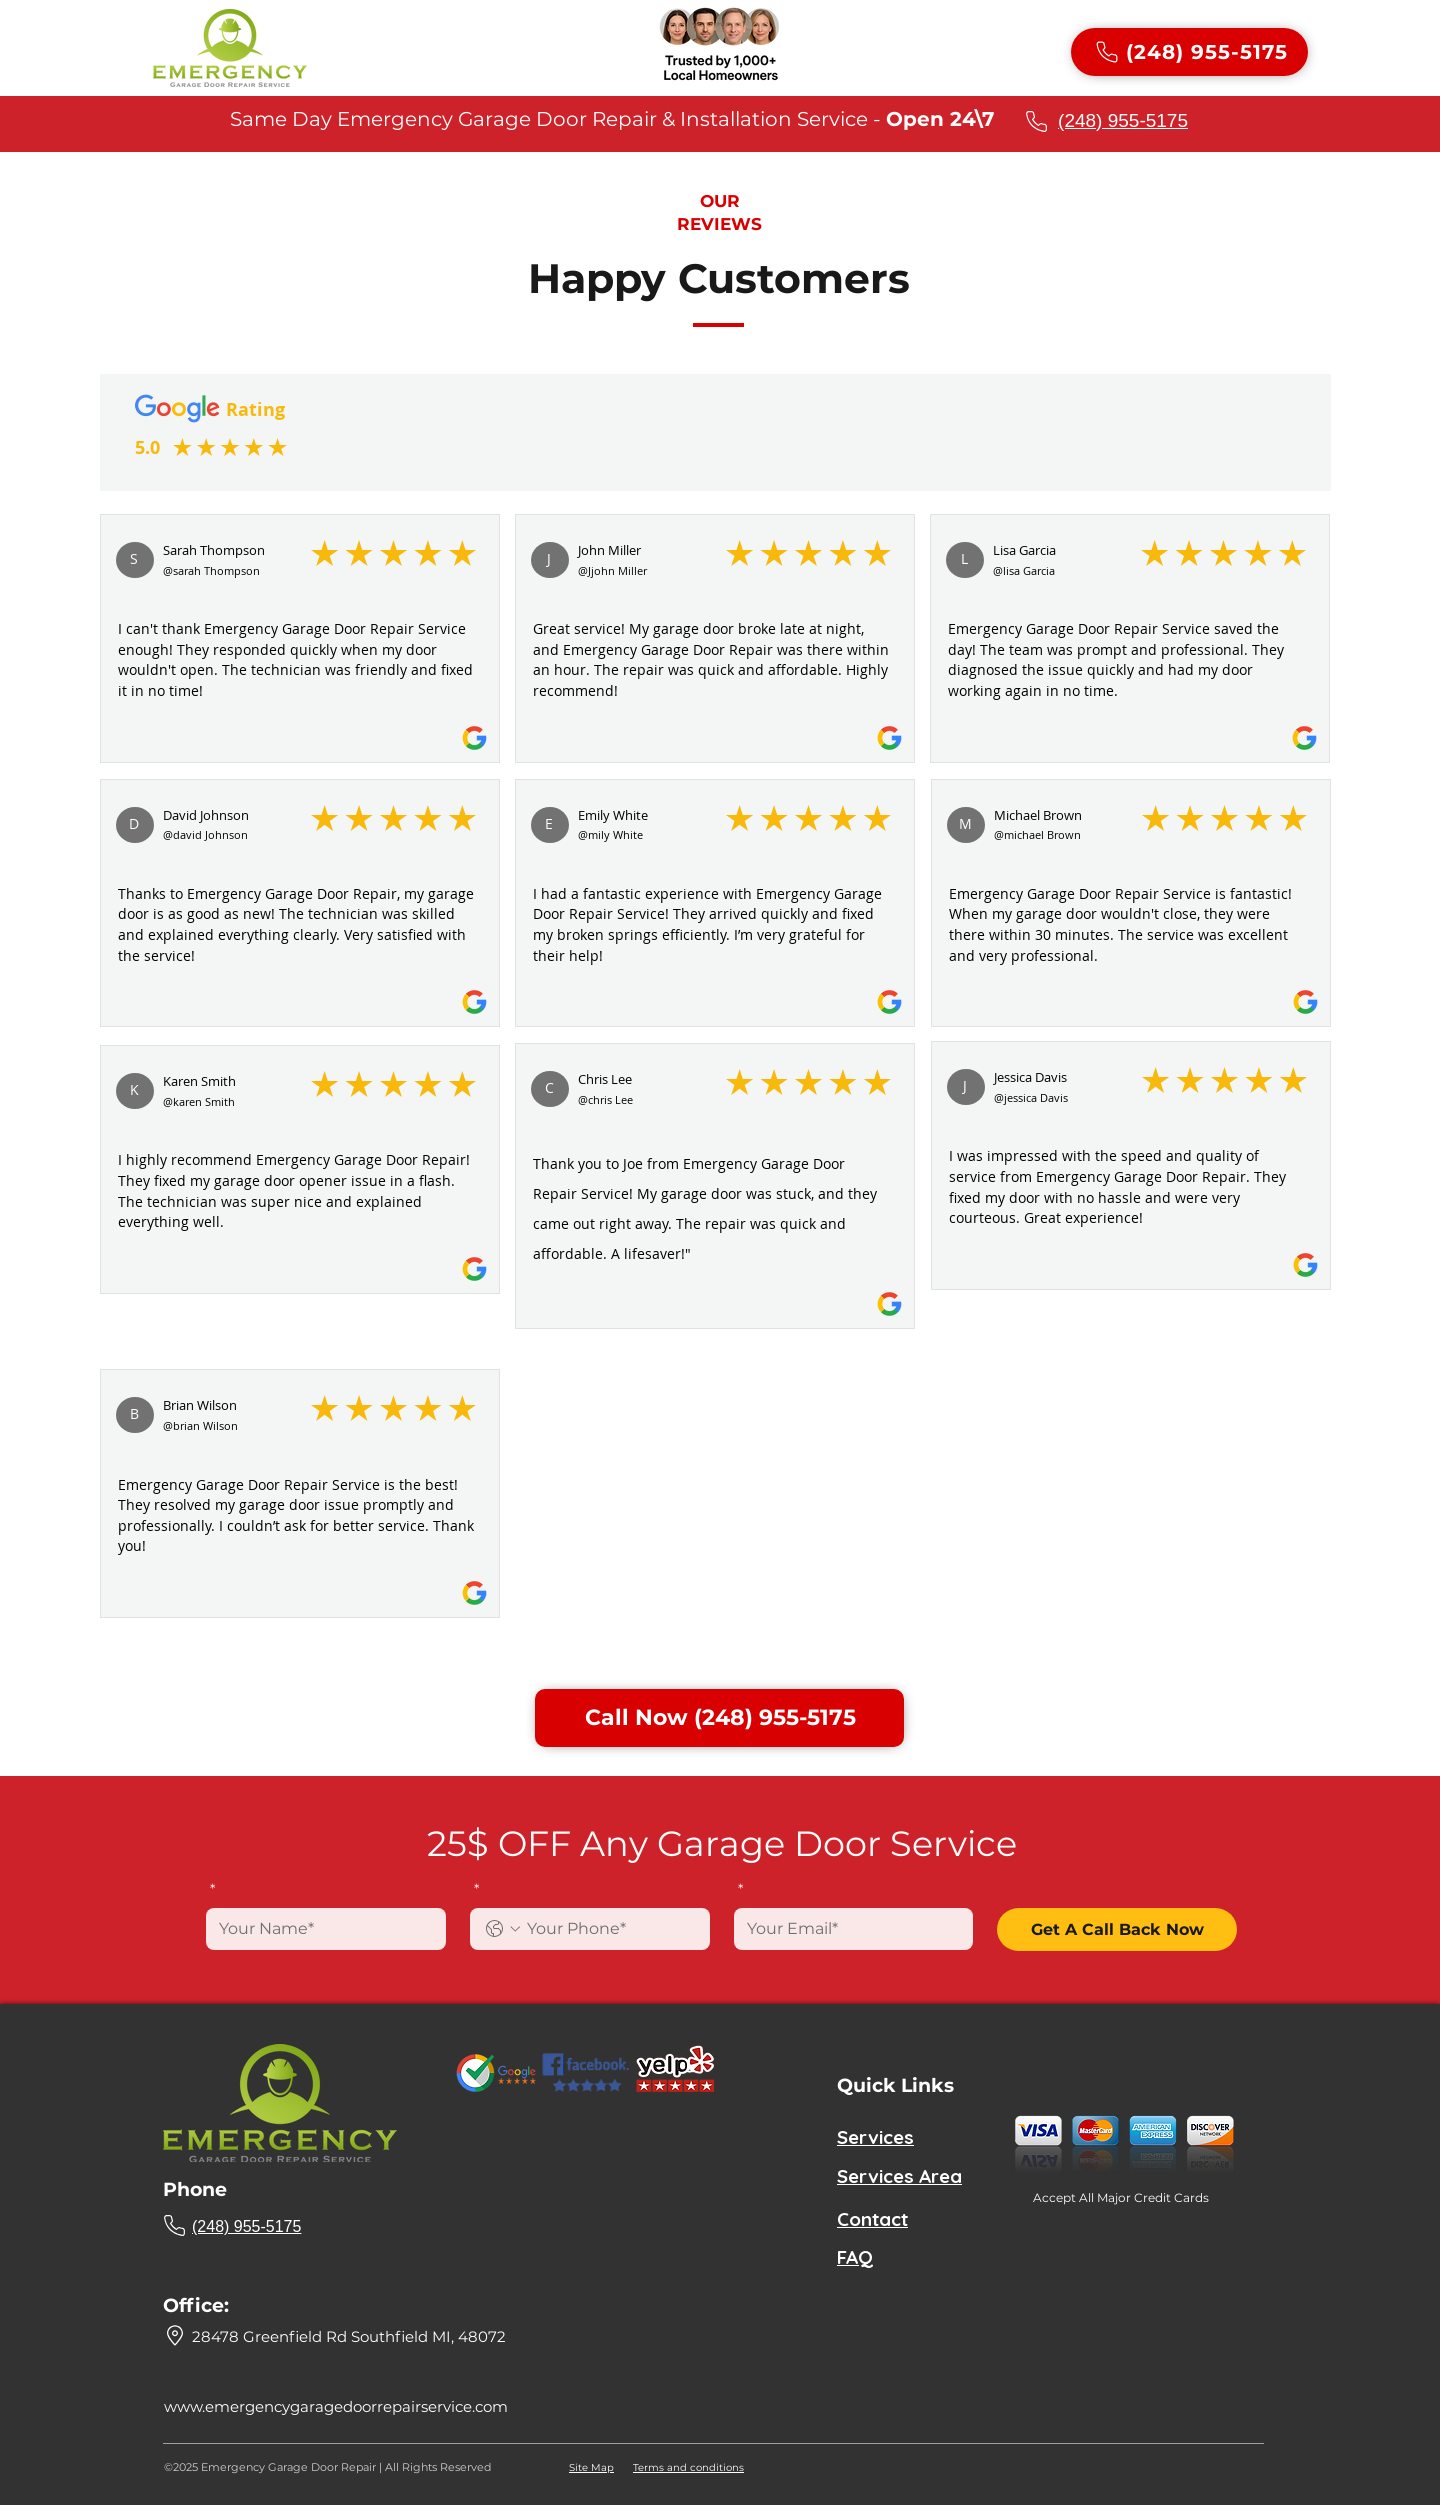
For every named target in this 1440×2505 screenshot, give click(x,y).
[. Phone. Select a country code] (503, 1929)
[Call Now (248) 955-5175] (719, 1718)
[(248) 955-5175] (1189, 52)
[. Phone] (610, 1929)
